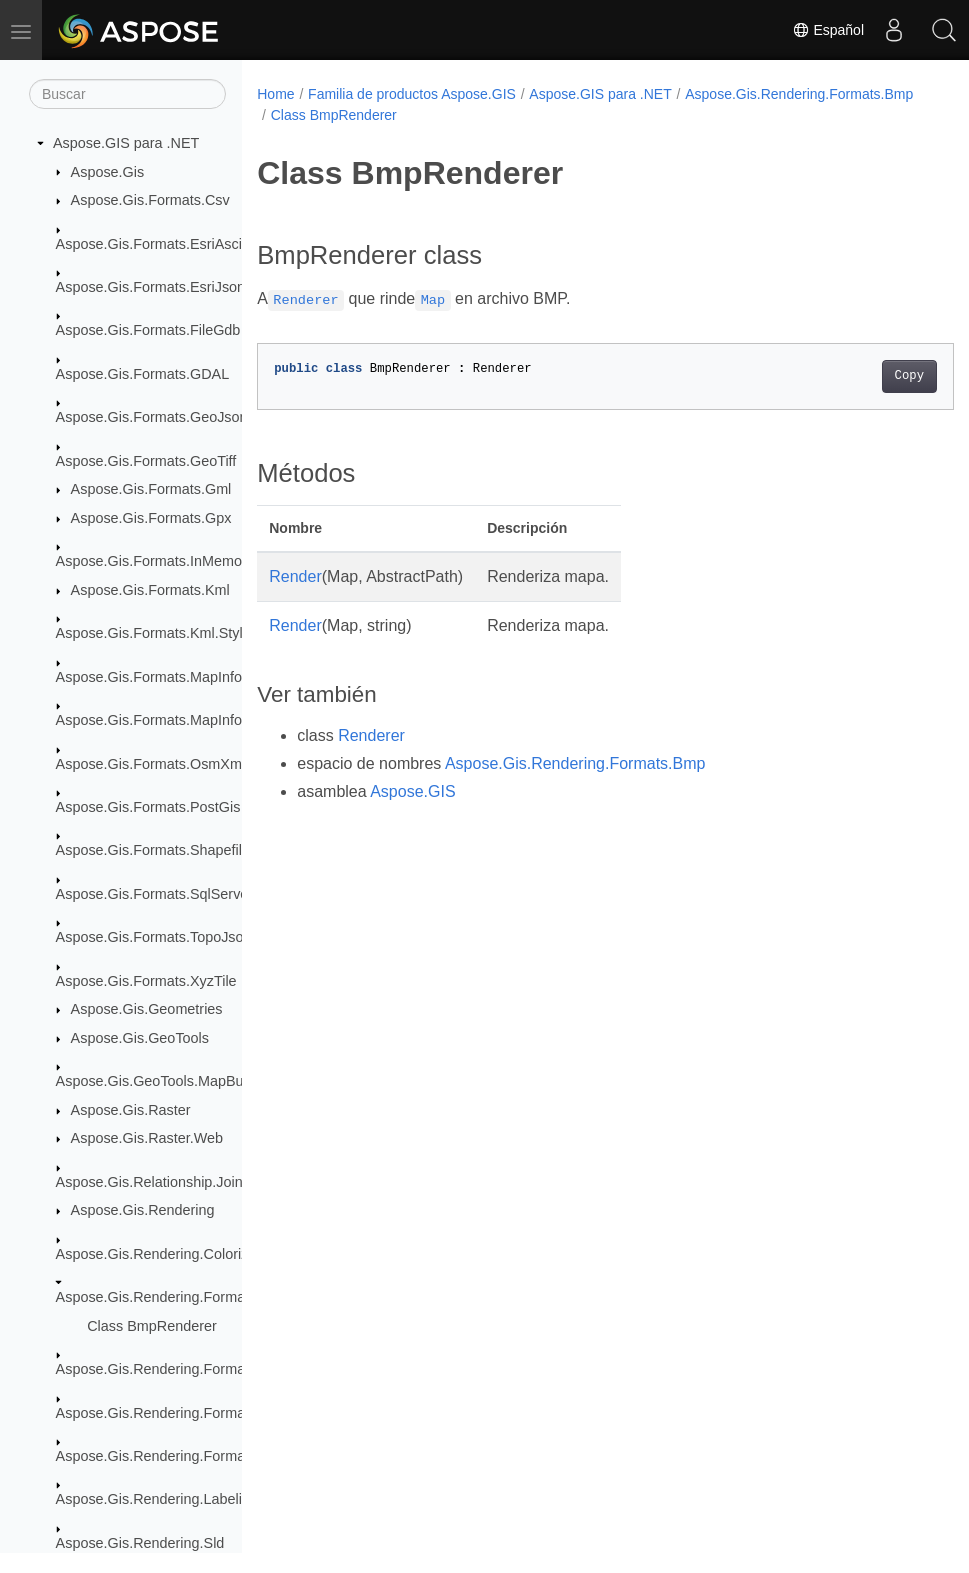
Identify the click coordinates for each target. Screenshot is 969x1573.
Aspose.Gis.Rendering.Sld (140, 1543)
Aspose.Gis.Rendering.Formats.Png (171, 1413)
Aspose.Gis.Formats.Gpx (151, 518)
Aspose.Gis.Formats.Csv (150, 200)
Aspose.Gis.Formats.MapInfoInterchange (187, 677)
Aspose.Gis (108, 172)
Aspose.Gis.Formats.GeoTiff (146, 461)
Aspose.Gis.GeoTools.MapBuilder (163, 1081)
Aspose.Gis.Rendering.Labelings (161, 1499)
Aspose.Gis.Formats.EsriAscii (151, 244)
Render (295, 576)
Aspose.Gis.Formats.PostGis (148, 807)
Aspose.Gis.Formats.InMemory (155, 561)
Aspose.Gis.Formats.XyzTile (146, 981)
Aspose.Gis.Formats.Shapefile (153, 850)
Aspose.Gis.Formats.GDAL (143, 374)
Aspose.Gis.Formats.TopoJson (154, 937)
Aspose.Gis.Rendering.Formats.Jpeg (174, 1369)
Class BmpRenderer (152, 1326)
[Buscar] (127, 94)
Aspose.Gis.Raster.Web (147, 1138)
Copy (860, 376)
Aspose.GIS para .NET (126, 143)
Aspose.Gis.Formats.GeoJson (152, 417)
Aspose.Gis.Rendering (143, 1210)
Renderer (371, 735)
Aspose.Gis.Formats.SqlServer (155, 894)
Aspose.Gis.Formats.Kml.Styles (157, 633)
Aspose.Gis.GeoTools (140, 1038)
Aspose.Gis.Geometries (147, 1009)
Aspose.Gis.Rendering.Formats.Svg (171, 1456)
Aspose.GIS (412, 791)
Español (828, 30)
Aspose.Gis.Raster (131, 1110)
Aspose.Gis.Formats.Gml (151, 489)
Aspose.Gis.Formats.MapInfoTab (161, 720)
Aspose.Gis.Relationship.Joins (153, 1182)
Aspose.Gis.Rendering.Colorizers (162, 1254)
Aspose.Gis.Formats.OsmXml (151, 764)
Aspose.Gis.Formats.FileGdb (148, 330)
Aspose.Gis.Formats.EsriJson (151, 287)
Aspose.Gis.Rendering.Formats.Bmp (173, 1297)
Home (275, 94)
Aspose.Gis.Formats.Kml (150, 590)
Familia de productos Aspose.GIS (412, 94)
